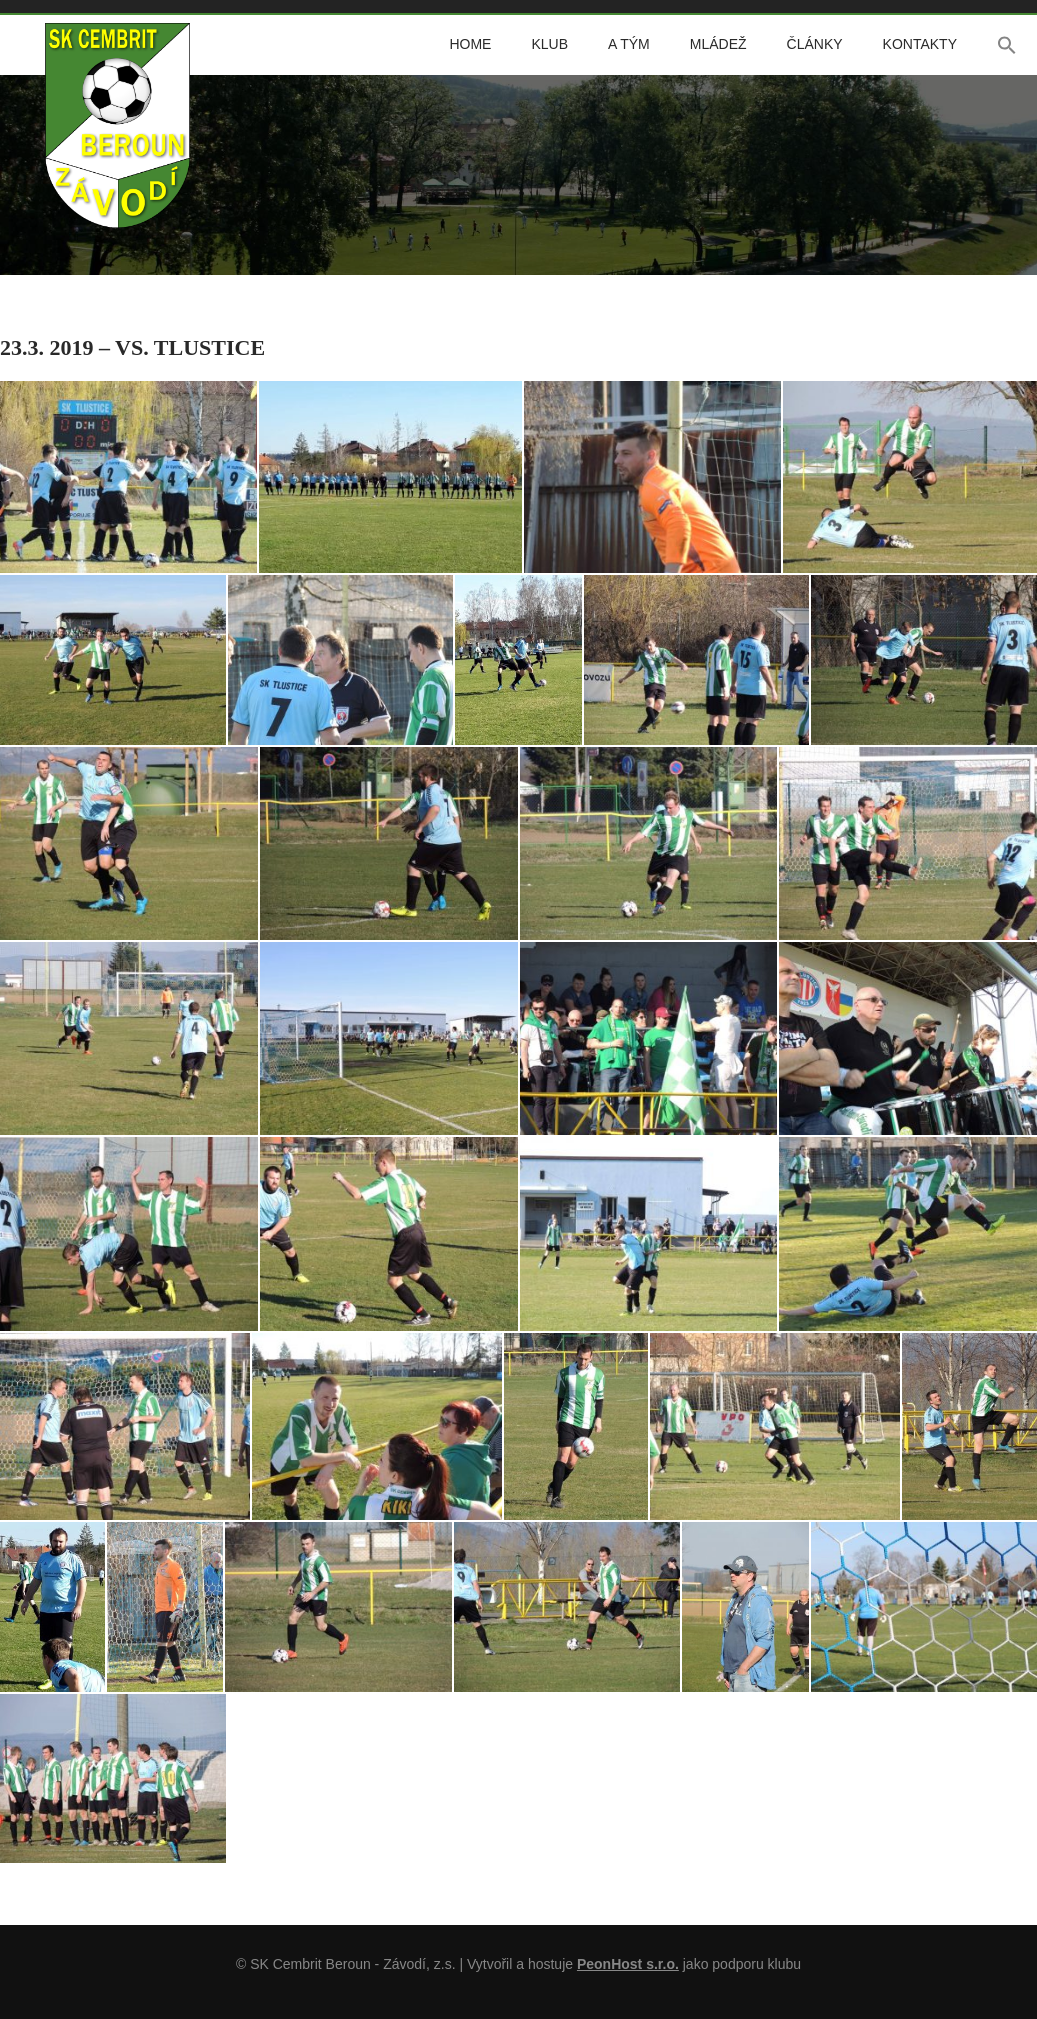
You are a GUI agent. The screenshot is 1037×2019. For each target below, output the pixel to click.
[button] (1007, 45)
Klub (549, 44)
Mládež (718, 44)
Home (470, 44)
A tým (629, 44)
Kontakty (920, 44)
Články (815, 44)
